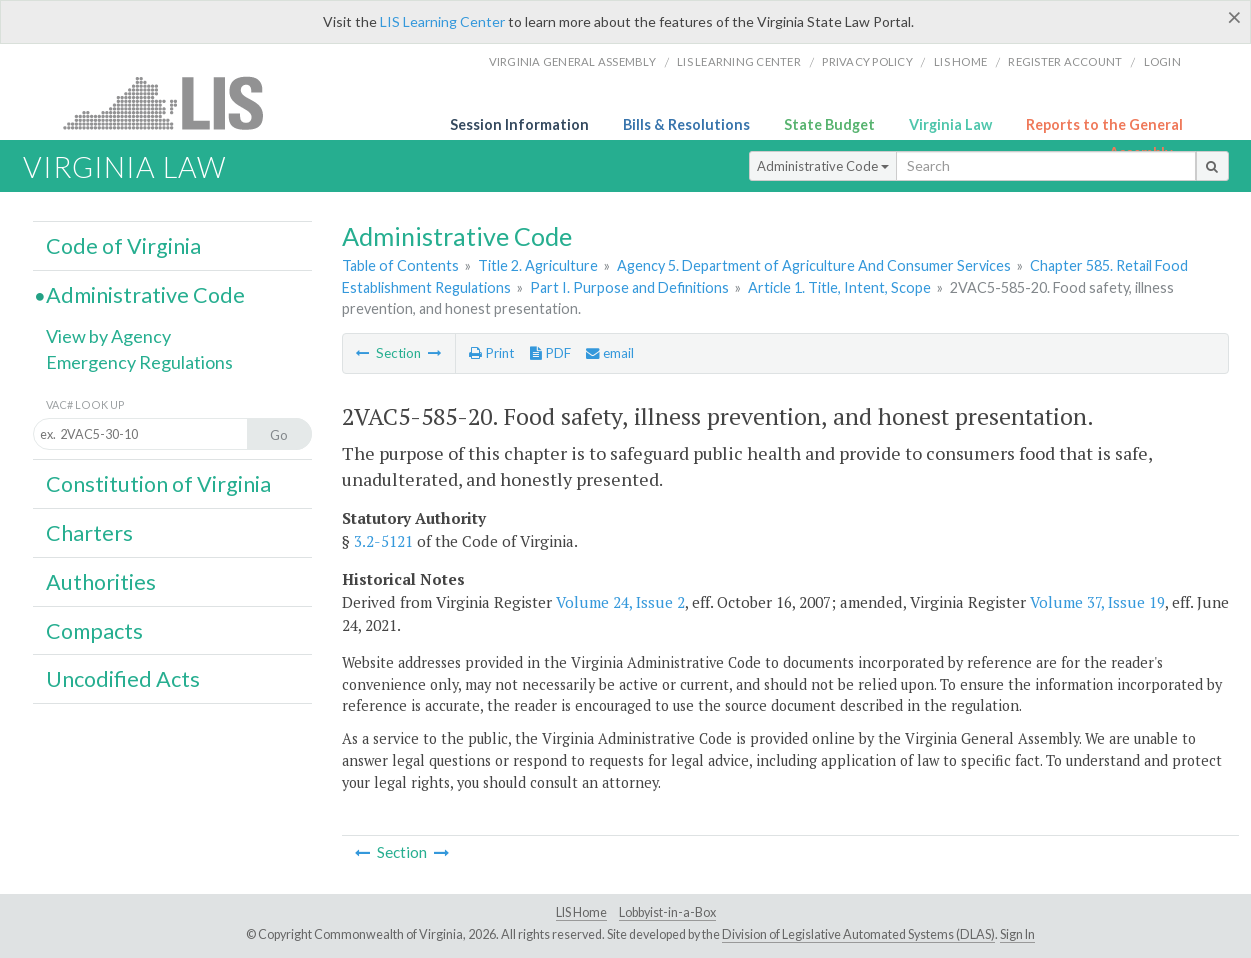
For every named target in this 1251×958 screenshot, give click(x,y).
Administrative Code (823, 166)
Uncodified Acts (123, 679)
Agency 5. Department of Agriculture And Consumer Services (814, 265)
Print (491, 353)
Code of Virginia (123, 246)
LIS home (960, 61)
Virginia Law (950, 124)
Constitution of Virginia (158, 484)
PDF (550, 353)
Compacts (94, 631)
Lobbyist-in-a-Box (667, 912)
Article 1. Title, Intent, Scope (839, 287)
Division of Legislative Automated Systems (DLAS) (858, 934)
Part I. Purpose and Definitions (629, 287)
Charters (89, 533)
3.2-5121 (383, 541)
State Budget (829, 124)
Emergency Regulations (139, 362)
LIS (174, 102)
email (610, 353)
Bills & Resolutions (686, 124)
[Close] (1234, 17)
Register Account (1065, 61)
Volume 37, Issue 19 (1097, 602)
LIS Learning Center (442, 21)
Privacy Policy (867, 61)
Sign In (1017, 934)
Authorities (101, 582)
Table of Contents (400, 265)
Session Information (519, 124)
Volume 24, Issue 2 (620, 602)
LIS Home (581, 912)
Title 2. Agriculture (538, 265)
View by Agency (108, 336)
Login (1162, 61)
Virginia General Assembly (572, 61)
